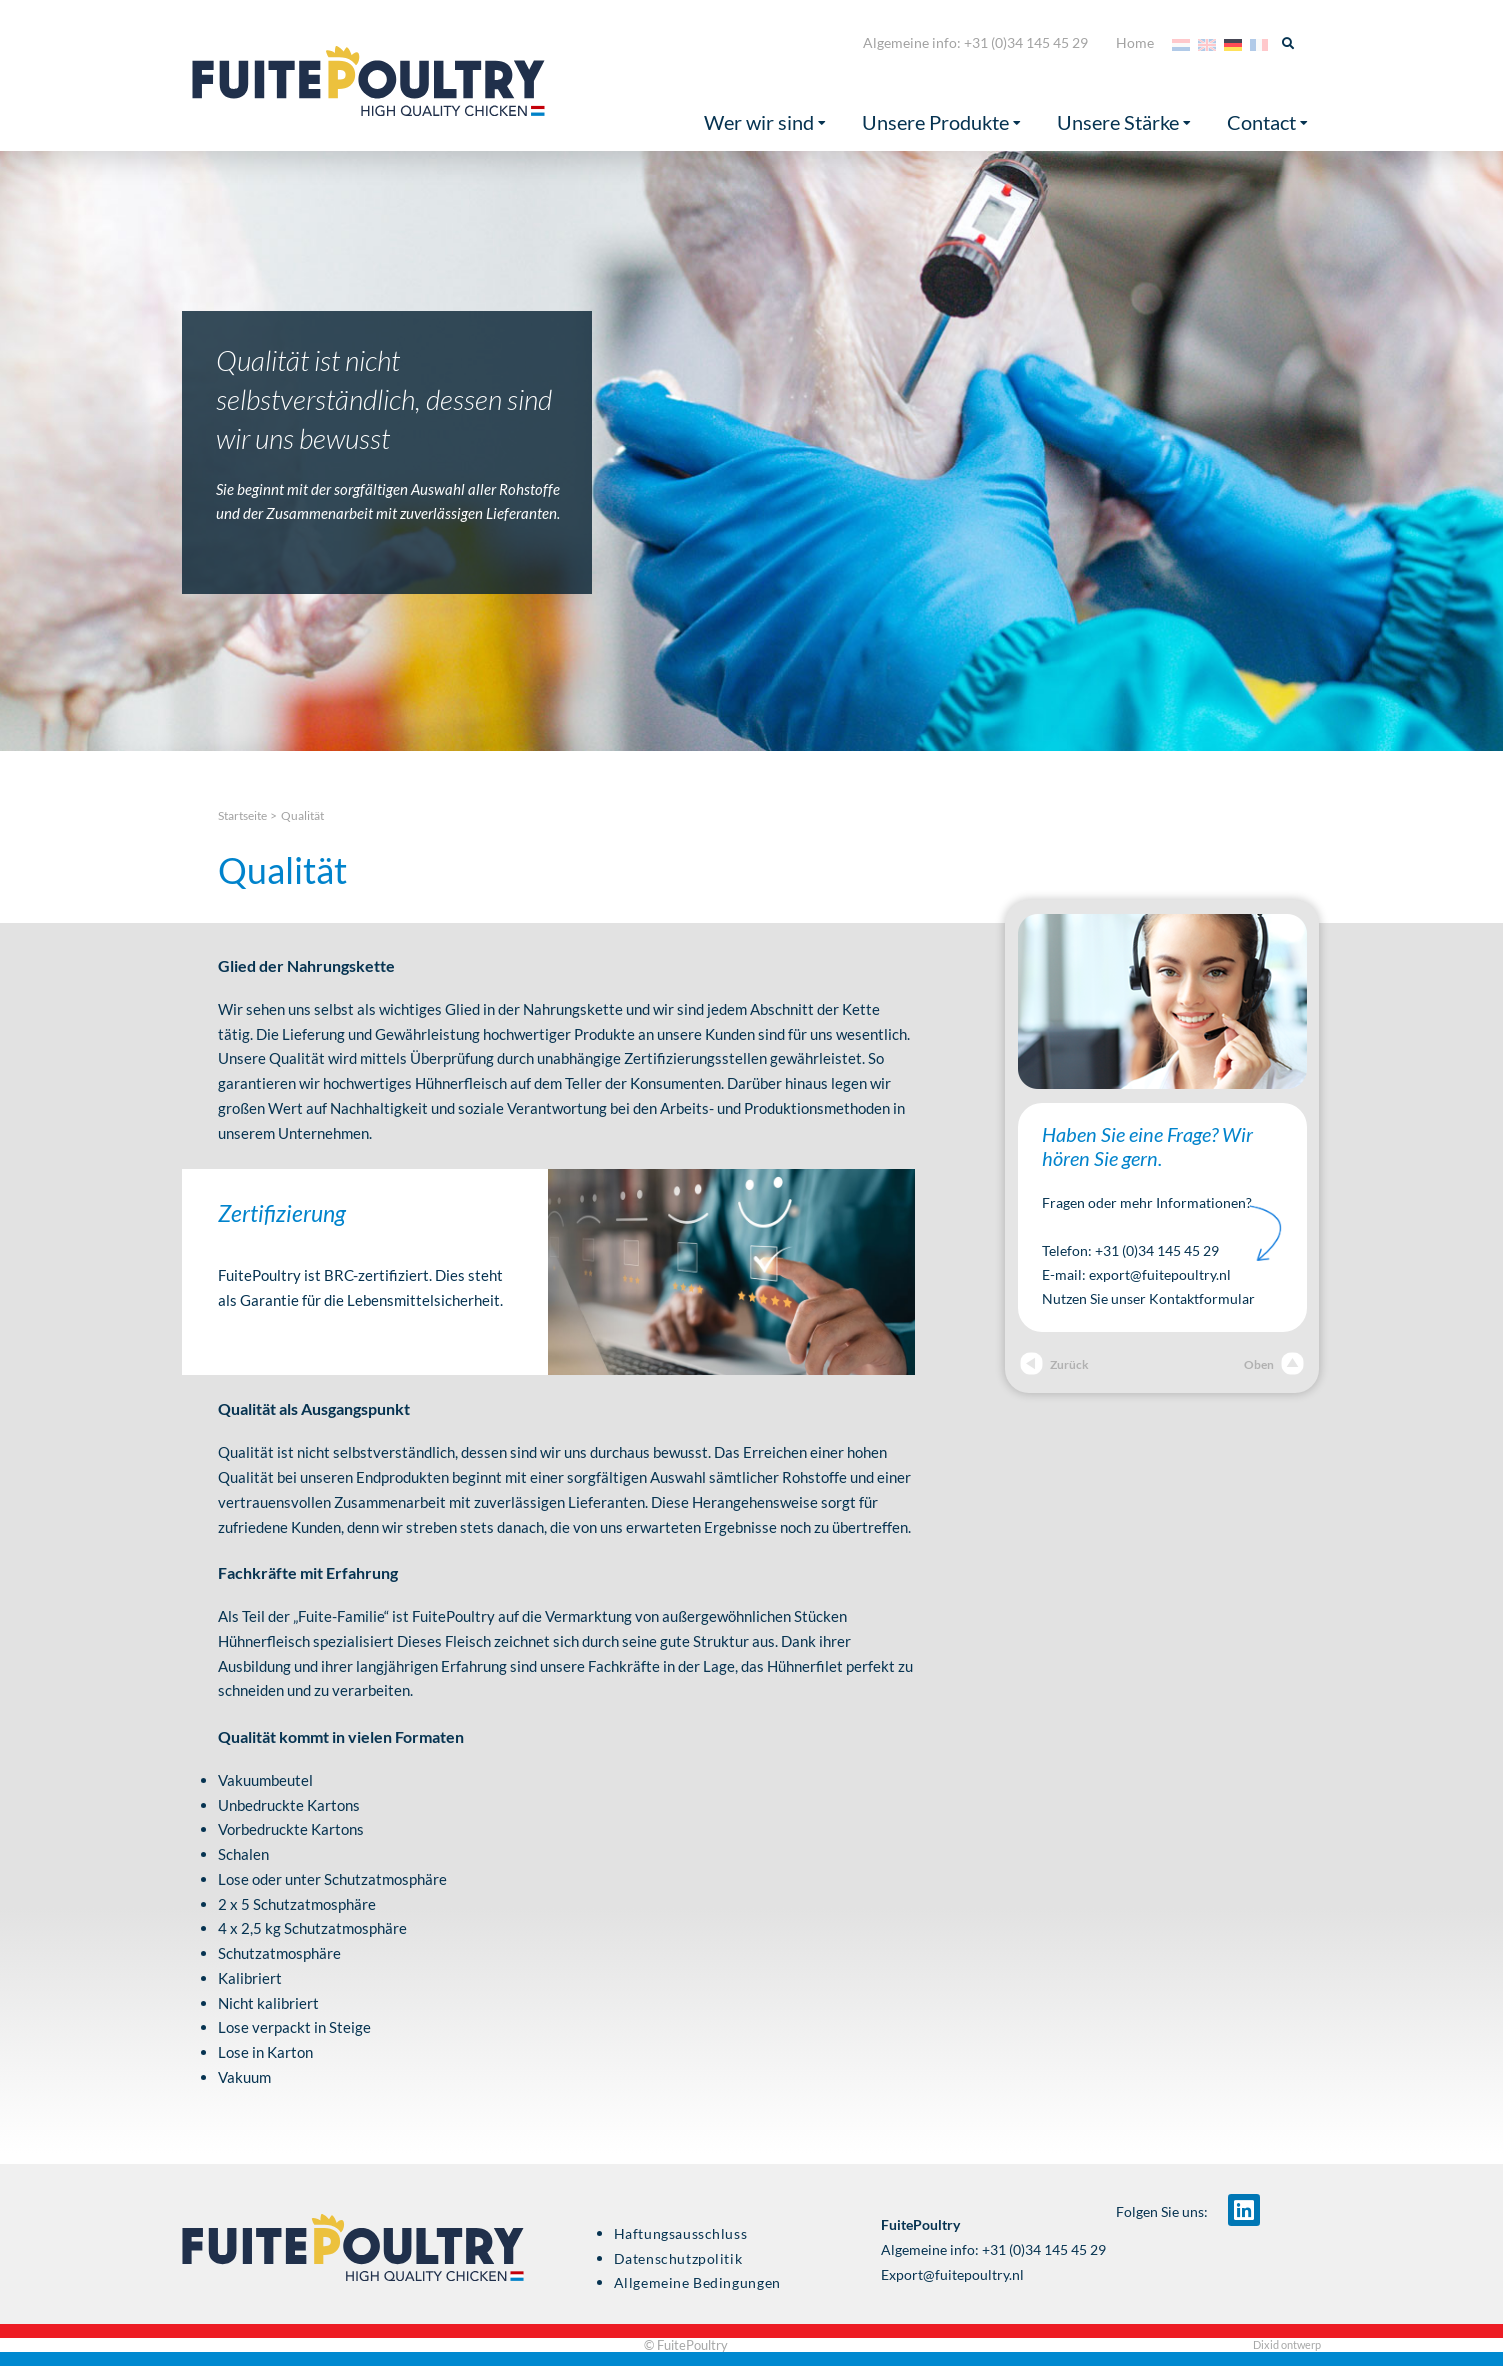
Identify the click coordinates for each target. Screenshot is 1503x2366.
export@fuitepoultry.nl (1160, 1275)
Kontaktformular (1202, 1299)
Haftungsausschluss (681, 2234)
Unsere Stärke (1124, 123)
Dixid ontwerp (1287, 2344)
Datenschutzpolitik (678, 2259)
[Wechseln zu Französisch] (1259, 43)
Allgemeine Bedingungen (697, 2283)
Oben (1274, 1364)
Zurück (1054, 1364)
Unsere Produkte (941, 123)
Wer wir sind (765, 123)
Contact (1267, 123)
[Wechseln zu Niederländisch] (1181, 43)
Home (1135, 42)
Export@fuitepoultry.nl (952, 2275)
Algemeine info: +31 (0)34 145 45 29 (975, 42)
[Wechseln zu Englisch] (1207, 43)
